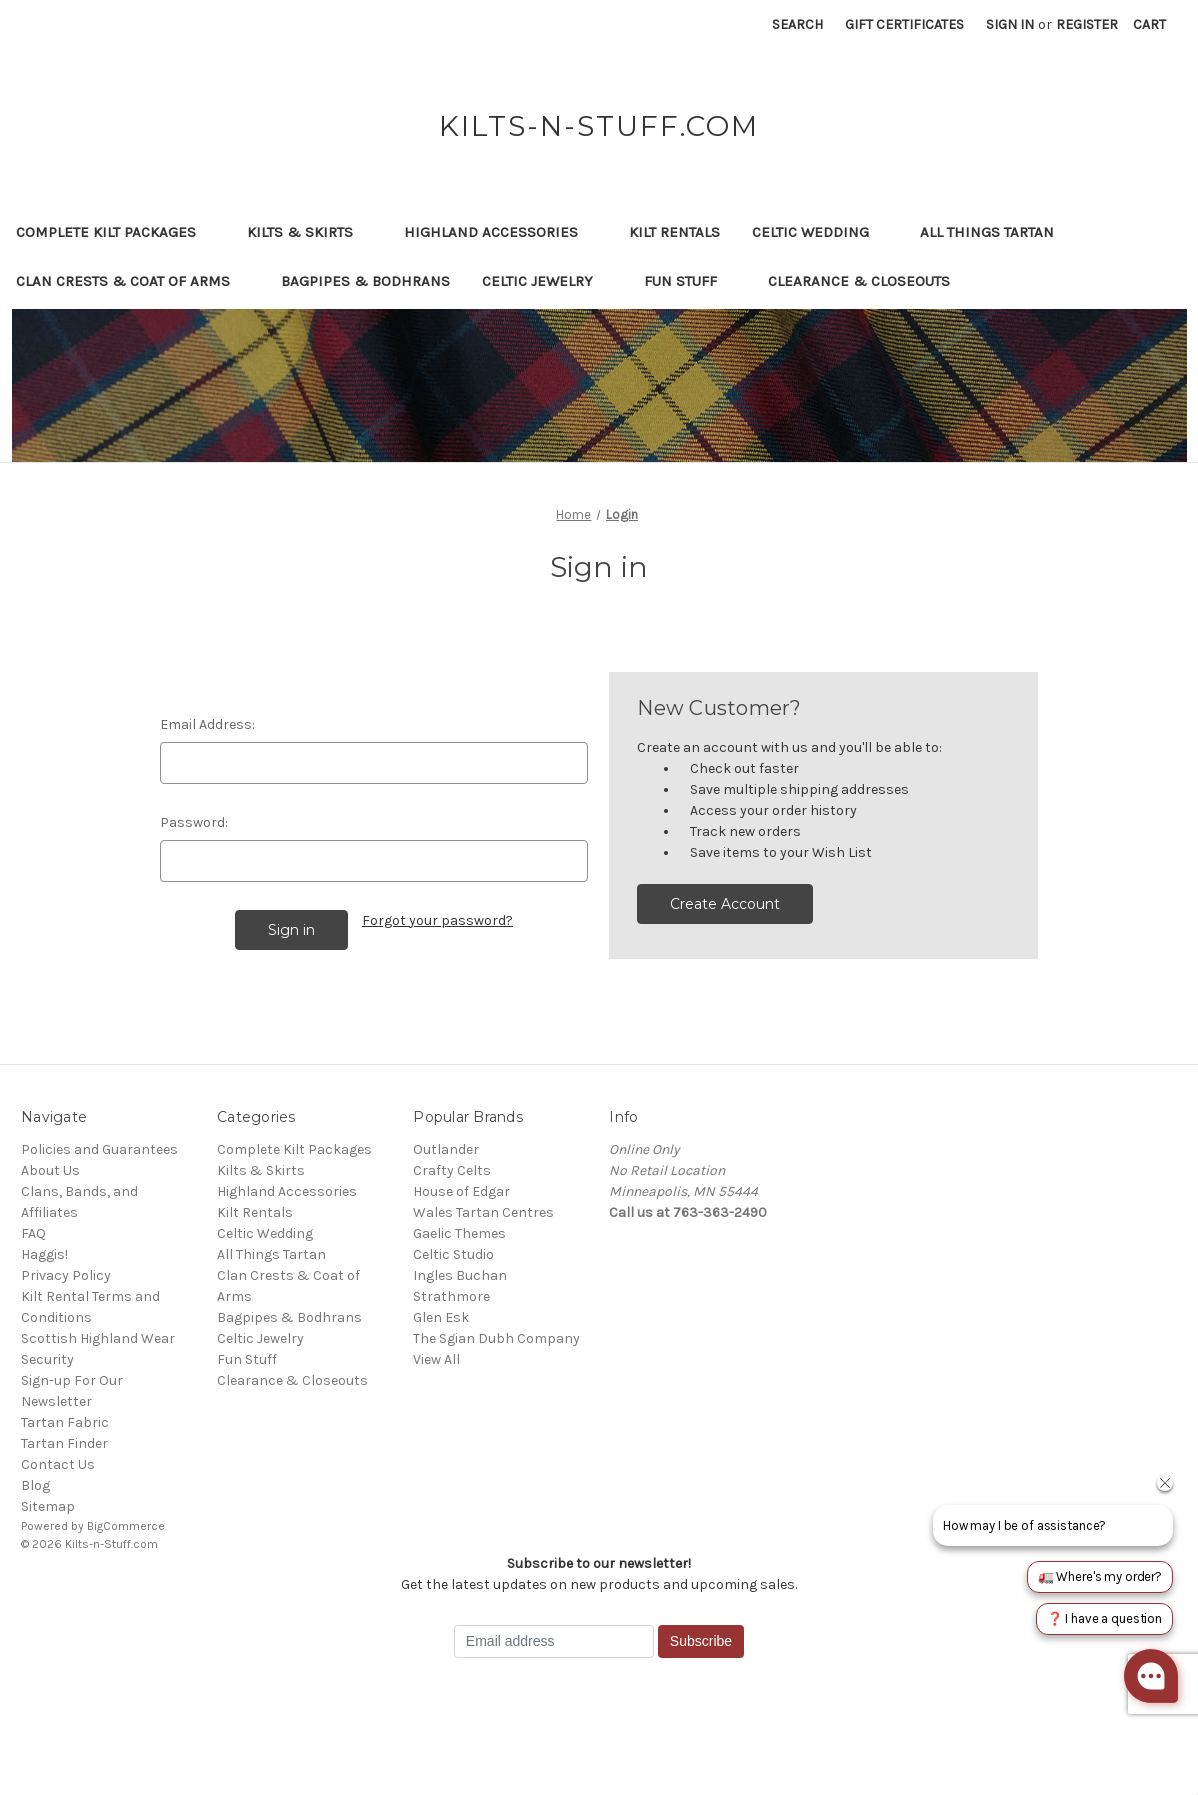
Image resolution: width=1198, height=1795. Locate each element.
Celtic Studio (453, 1254)
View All (436, 1359)
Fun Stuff (690, 281)
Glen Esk (441, 1317)
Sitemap (48, 1506)
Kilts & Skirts (309, 232)
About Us (50, 1170)
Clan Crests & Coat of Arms (132, 281)
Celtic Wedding (820, 232)
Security (47, 1359)
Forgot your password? (437, 920)
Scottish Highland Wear (98, 1338)
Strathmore (451, 1296)
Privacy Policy (66, 1275)
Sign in (1010, 24)
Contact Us (58, 1464)
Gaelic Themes (459, 1233)
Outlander (446, 1149)
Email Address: (207, 724)
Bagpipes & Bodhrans (365, 281)
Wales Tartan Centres (483, 1212)
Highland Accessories (500, 232)
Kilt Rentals (674, 232)
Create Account (725, 904)
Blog (35, 1485)
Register (1087, 24)
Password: (194, 822)
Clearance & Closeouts (868, 281)
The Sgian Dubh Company (496, 1338)
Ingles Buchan (460, 1275)
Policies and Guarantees (99, 1149)
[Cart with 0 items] (1149, 24)
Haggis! (44, 1254)
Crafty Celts (452, 1170)
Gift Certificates (904, 24)
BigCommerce (126, 1526)
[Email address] (554, 1642)
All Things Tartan (996, 232)
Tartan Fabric (65, 1422)
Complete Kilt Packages (115, 232)
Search (797, 24)
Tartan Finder (64, 1443)
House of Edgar (461, 1191)
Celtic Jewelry (547, 281)
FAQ (33, 1233)
